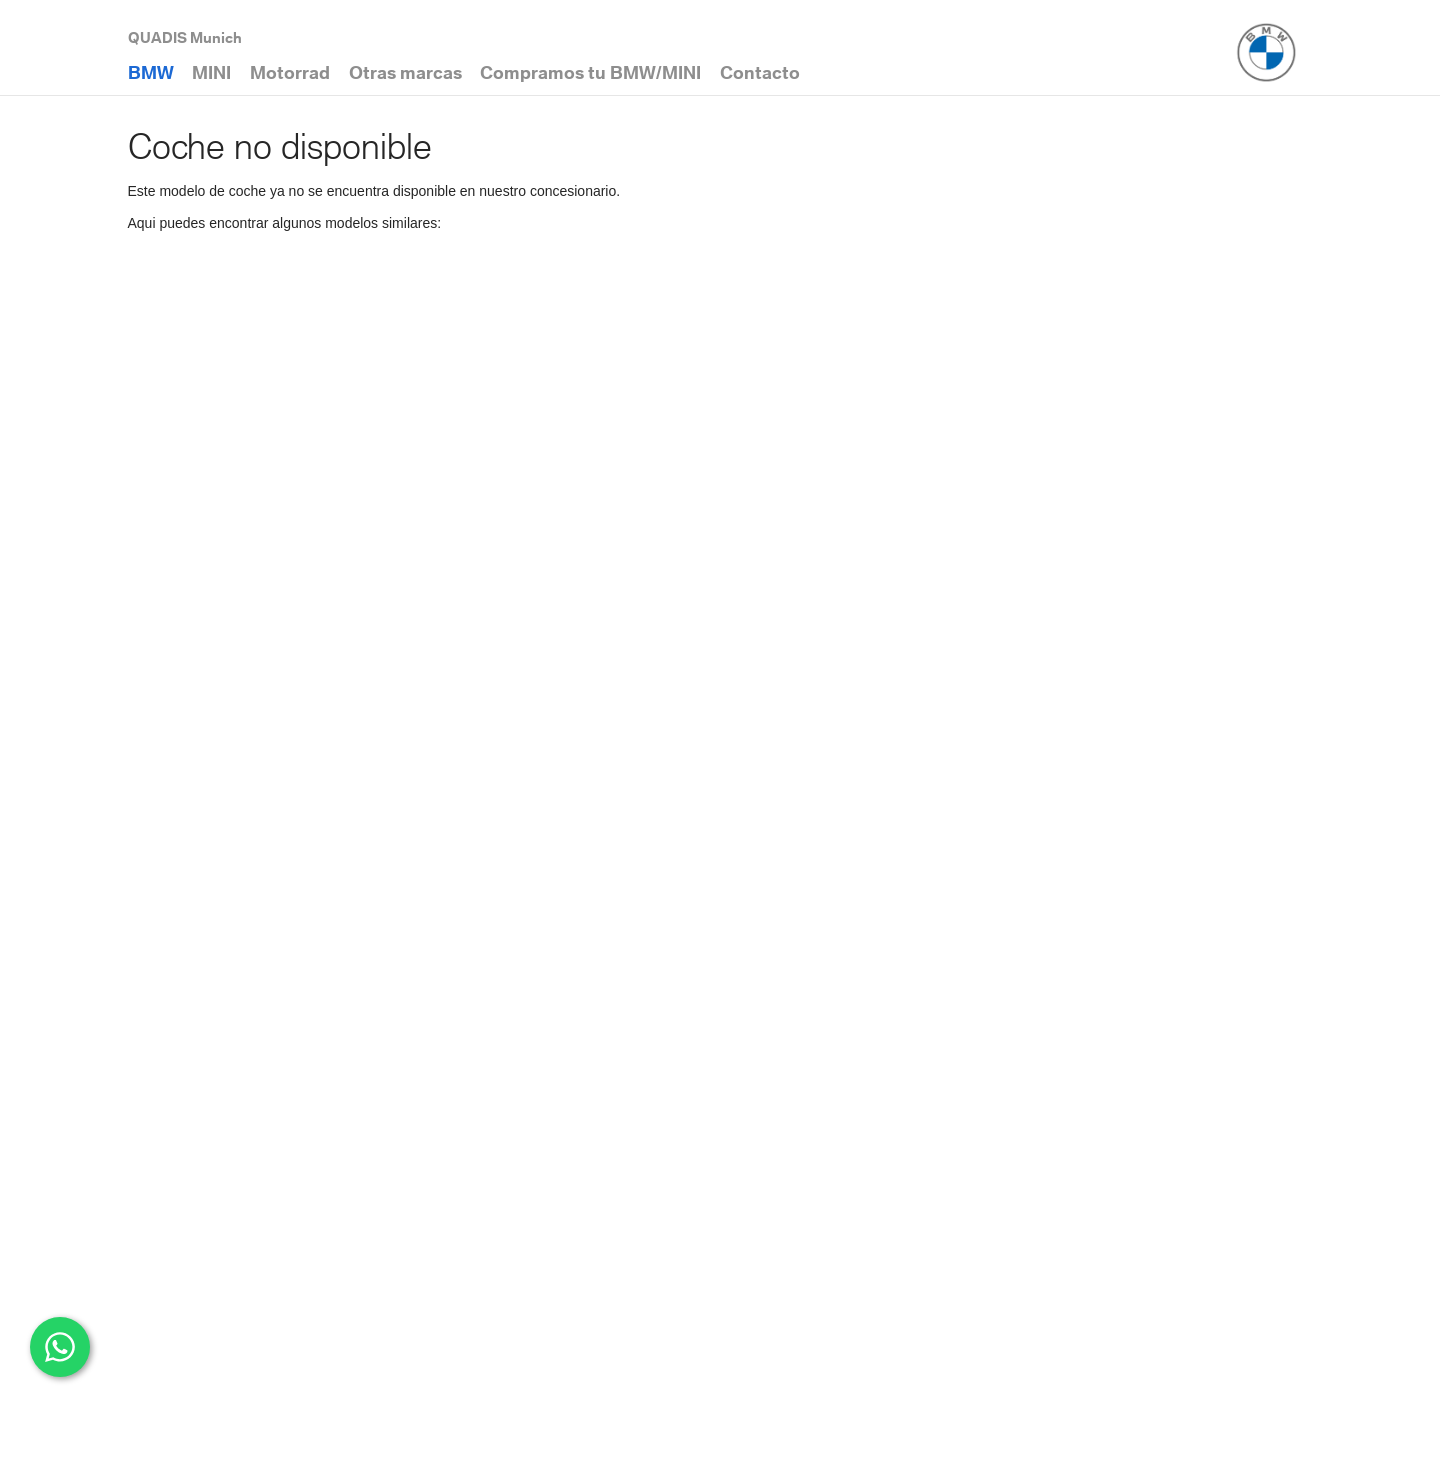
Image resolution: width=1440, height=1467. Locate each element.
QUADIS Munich (185, 37)
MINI (211, 72)
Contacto (760, 72)
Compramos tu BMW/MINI (590, 72)
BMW (151, 72)
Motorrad (290, 72)
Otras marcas (405, 72)
